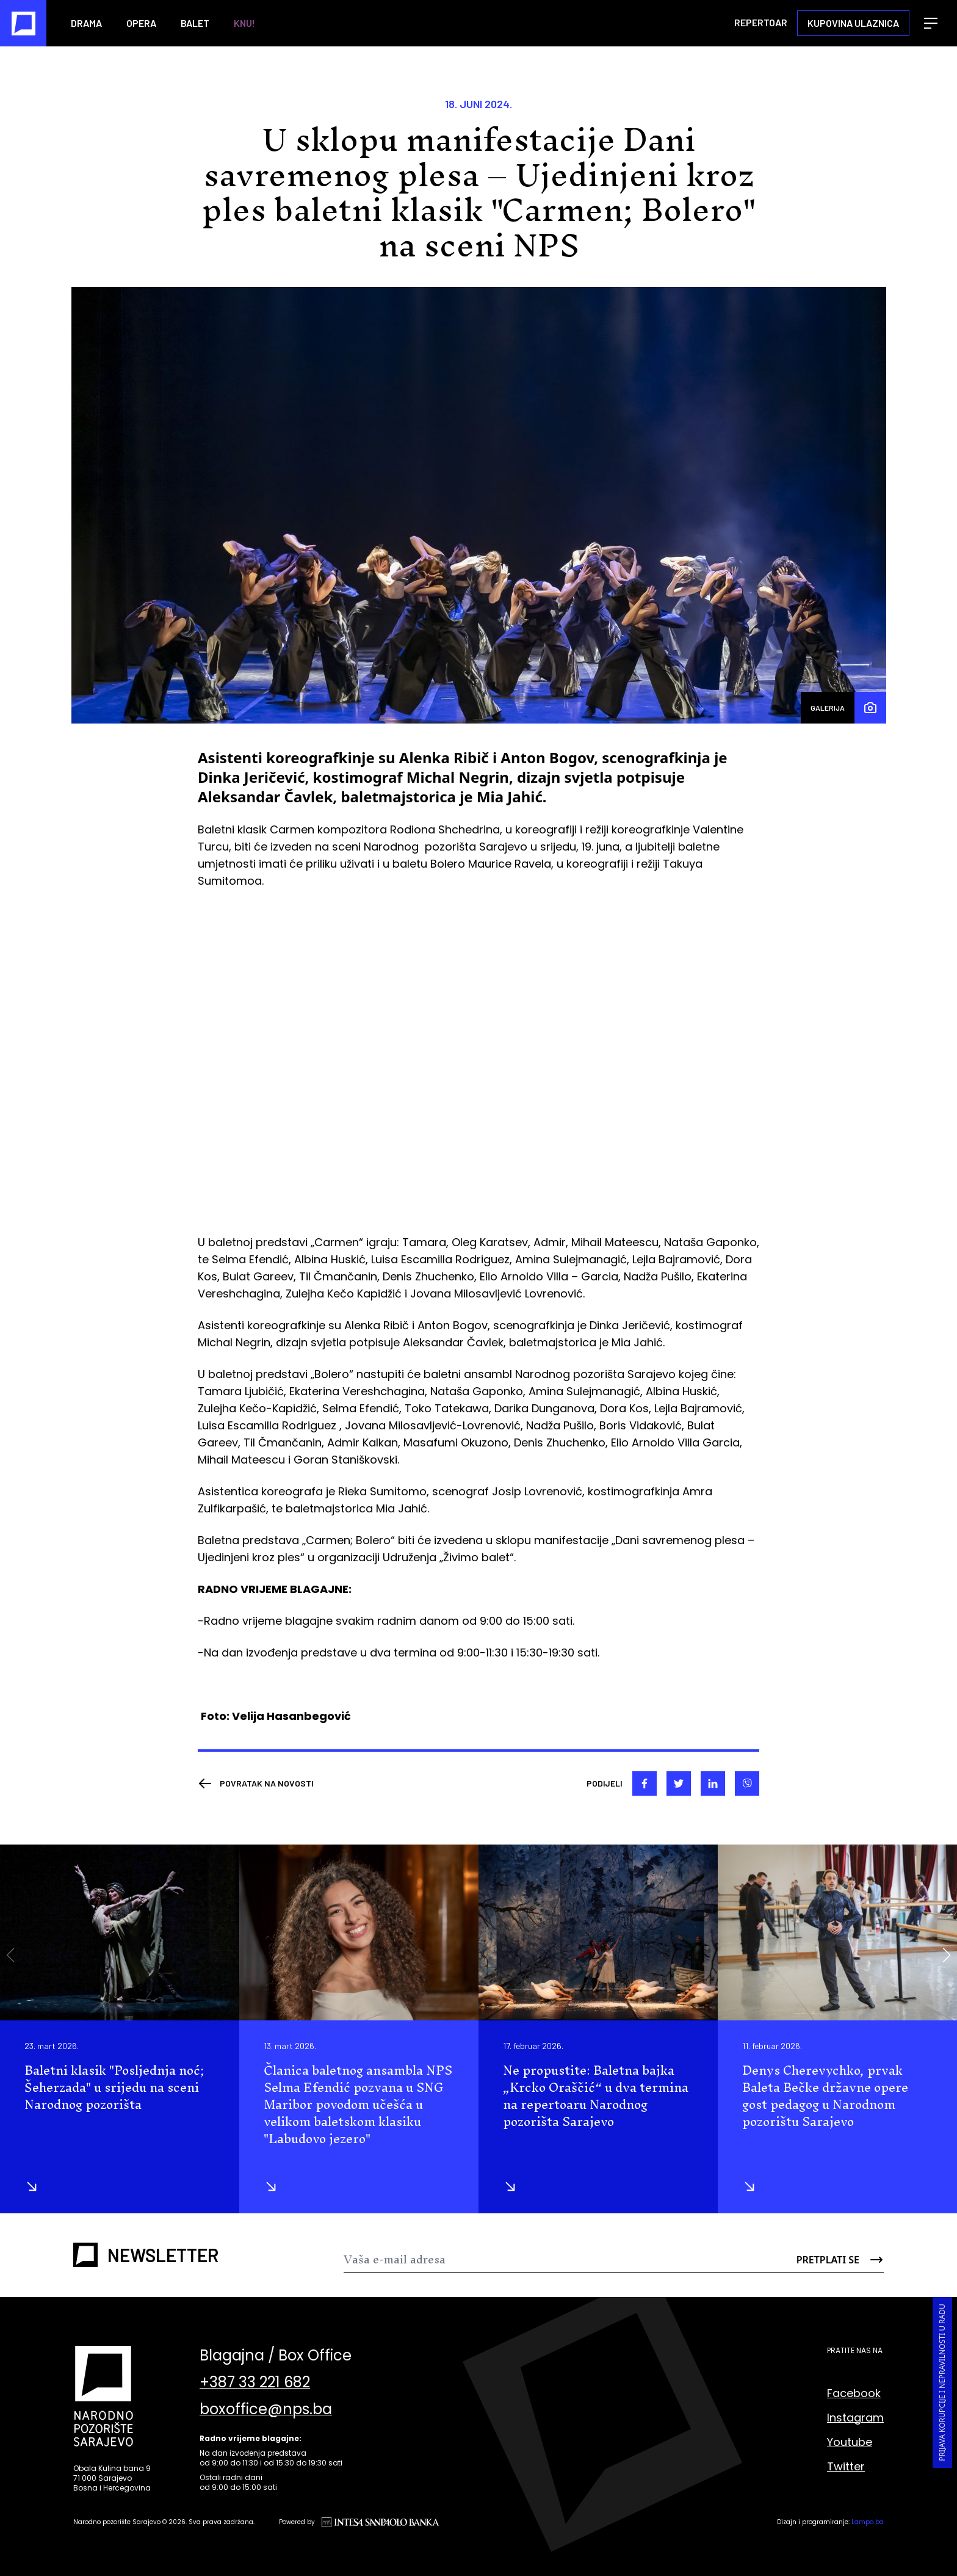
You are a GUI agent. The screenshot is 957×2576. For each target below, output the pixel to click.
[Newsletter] (569, 2260)
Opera (141, 23)
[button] (946, 1955)
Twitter (846, 2466)
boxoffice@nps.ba (266, 2409)
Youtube (849, 2442)
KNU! (244, 23)
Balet (195, 23)
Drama (86, 23)
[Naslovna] (23, 23)
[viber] (747, 1783)
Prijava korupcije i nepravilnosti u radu (942, 2382)
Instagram (855, 2417)
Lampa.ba (867, 2522)
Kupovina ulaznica (853, 23)
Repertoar (760, 22)
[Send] (838, 2260)
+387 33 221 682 (255, 2382)
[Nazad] (256, 1783)
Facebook (854, 2393)
